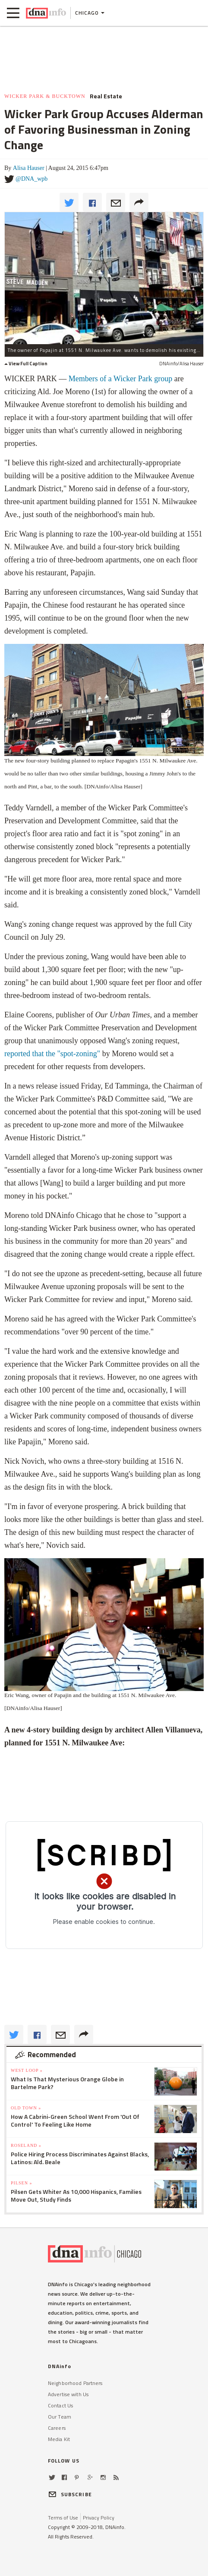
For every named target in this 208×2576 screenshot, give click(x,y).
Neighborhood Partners (75, 2383)
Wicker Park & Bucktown (44, 96)
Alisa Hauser (28, 168)
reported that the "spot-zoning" (53, 1053)
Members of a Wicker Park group (120, 378)
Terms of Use (63, 2517)
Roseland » (26, 2145)
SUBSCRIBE (70, 2494)
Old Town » (26, 2107)
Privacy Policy (98, 2517)
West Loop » (27, 2070)
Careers (57, 2428)
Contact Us (60, 2405)
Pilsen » (21, 2183)
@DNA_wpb (31, 179)
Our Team (59, 2417)
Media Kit (59, 2439)
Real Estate (106, 96)
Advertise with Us (68, 2394)
